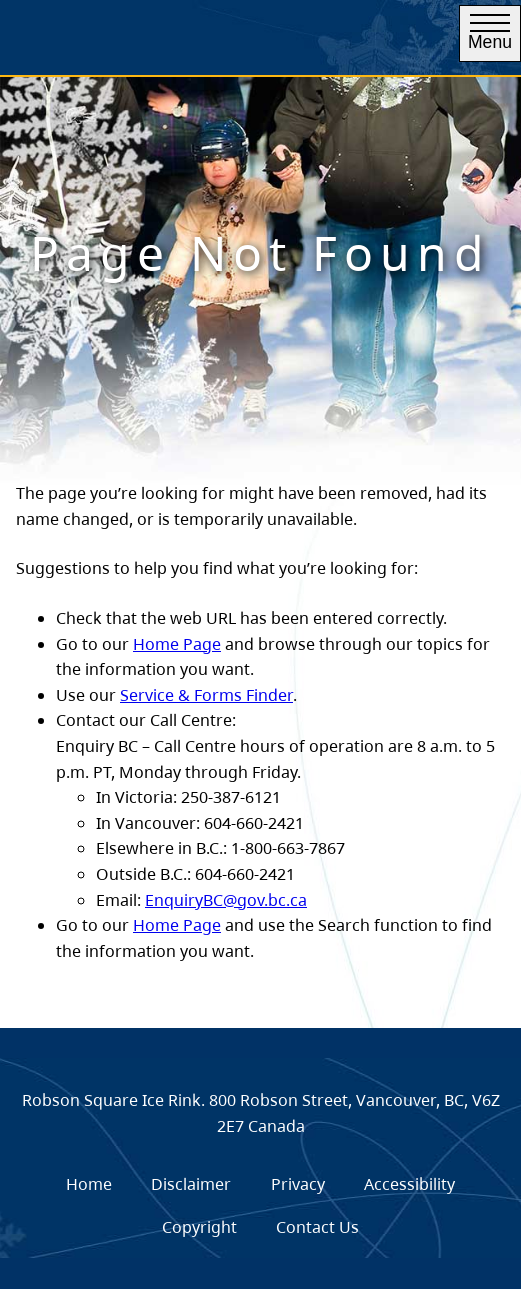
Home (89, 1184)
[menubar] (260, 1205)
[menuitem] (89, 1184)
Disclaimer (191, 1184)
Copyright (199, 1227)
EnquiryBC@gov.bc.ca (226, 900)
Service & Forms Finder (206, 695)
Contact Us (317, 1227)
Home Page (177, 644)
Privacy (298, 1184)
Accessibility (409, 1184)
